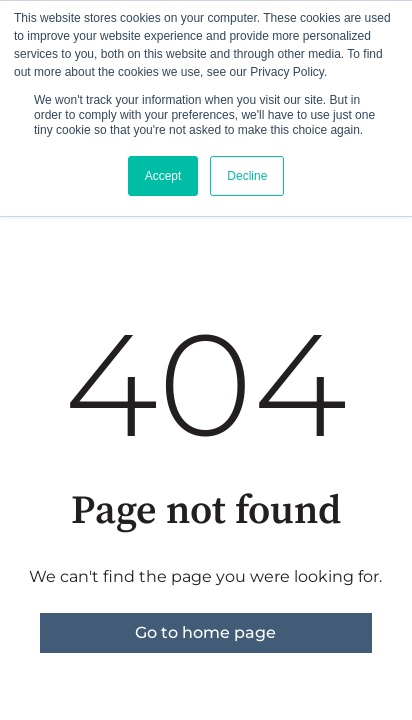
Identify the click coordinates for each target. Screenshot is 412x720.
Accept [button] (163, 176)
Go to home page (205, 632)
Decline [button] (247, 176)
